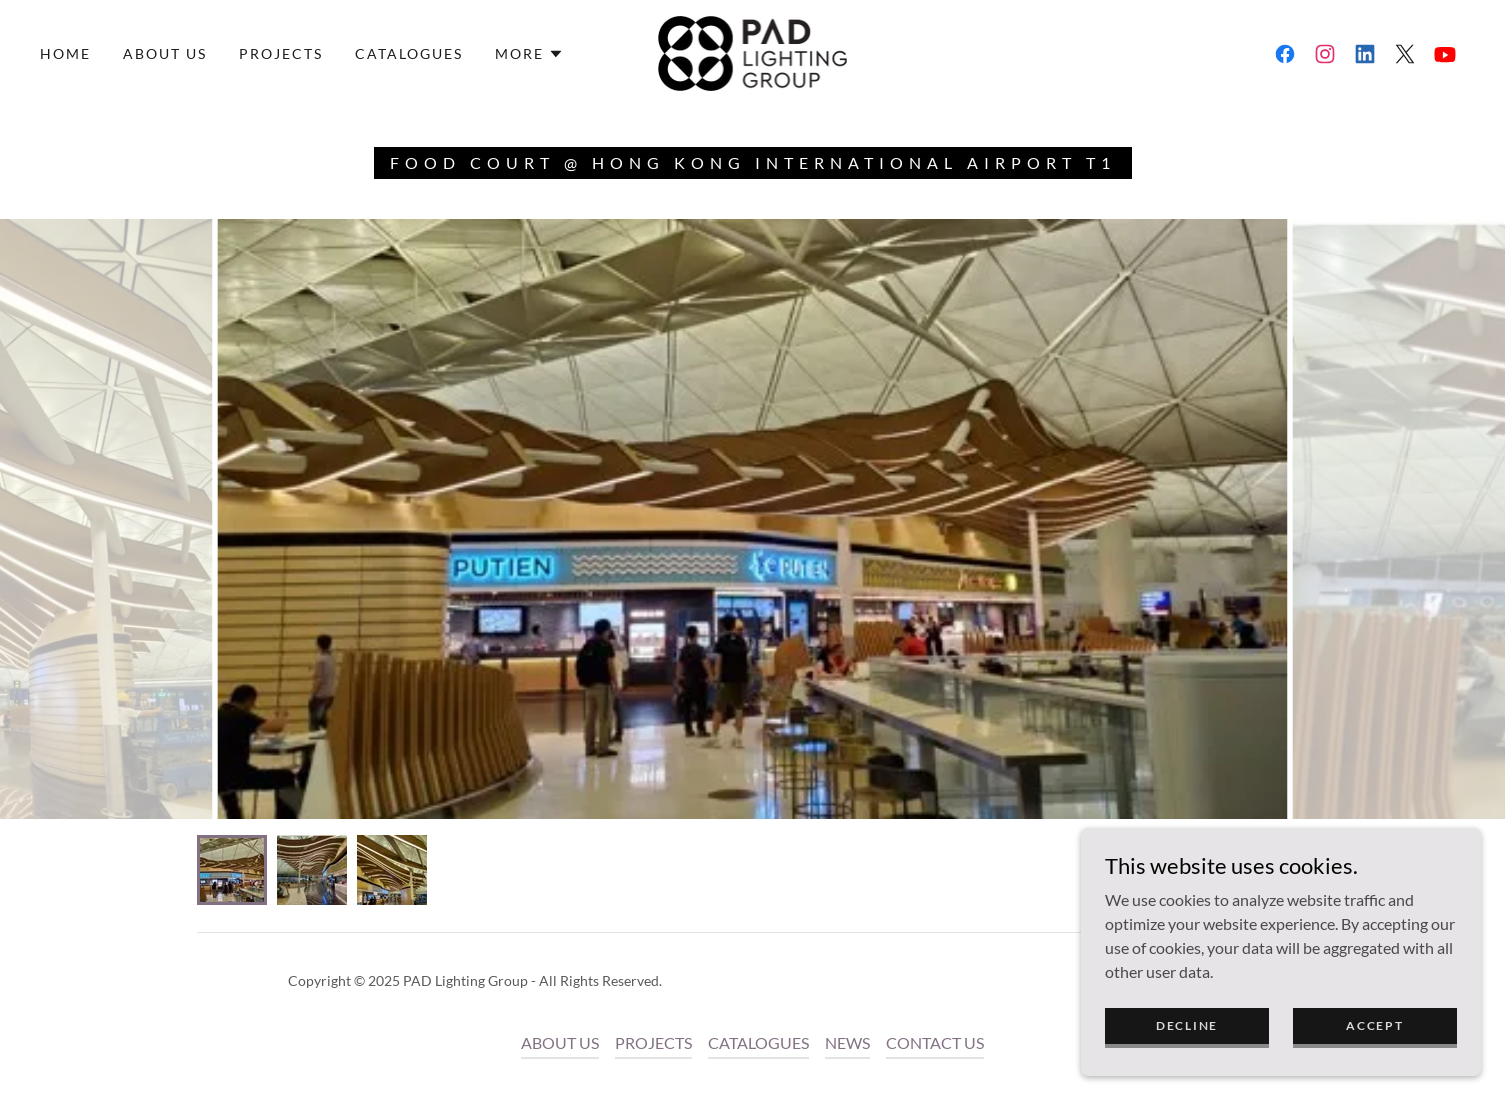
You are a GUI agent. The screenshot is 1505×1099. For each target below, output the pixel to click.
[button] (529, 54)
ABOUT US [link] (165, 53)
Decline (1187, 1025)
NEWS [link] (847, 1042)
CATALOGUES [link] (409, 53)
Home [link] (65, 53)
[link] (753, 51)
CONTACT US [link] (935, 1042)
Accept (1374, 1025)
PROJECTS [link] (281, 53)
